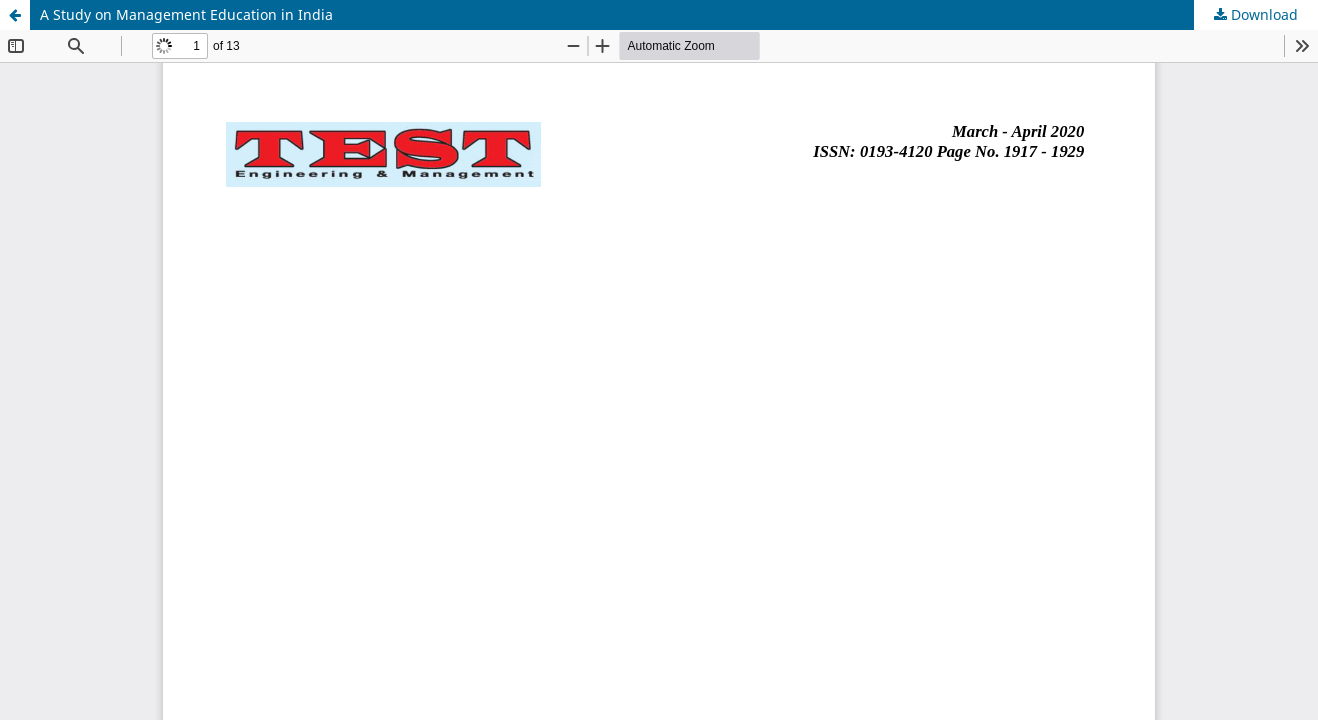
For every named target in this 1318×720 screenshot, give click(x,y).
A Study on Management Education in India (186, 14)
